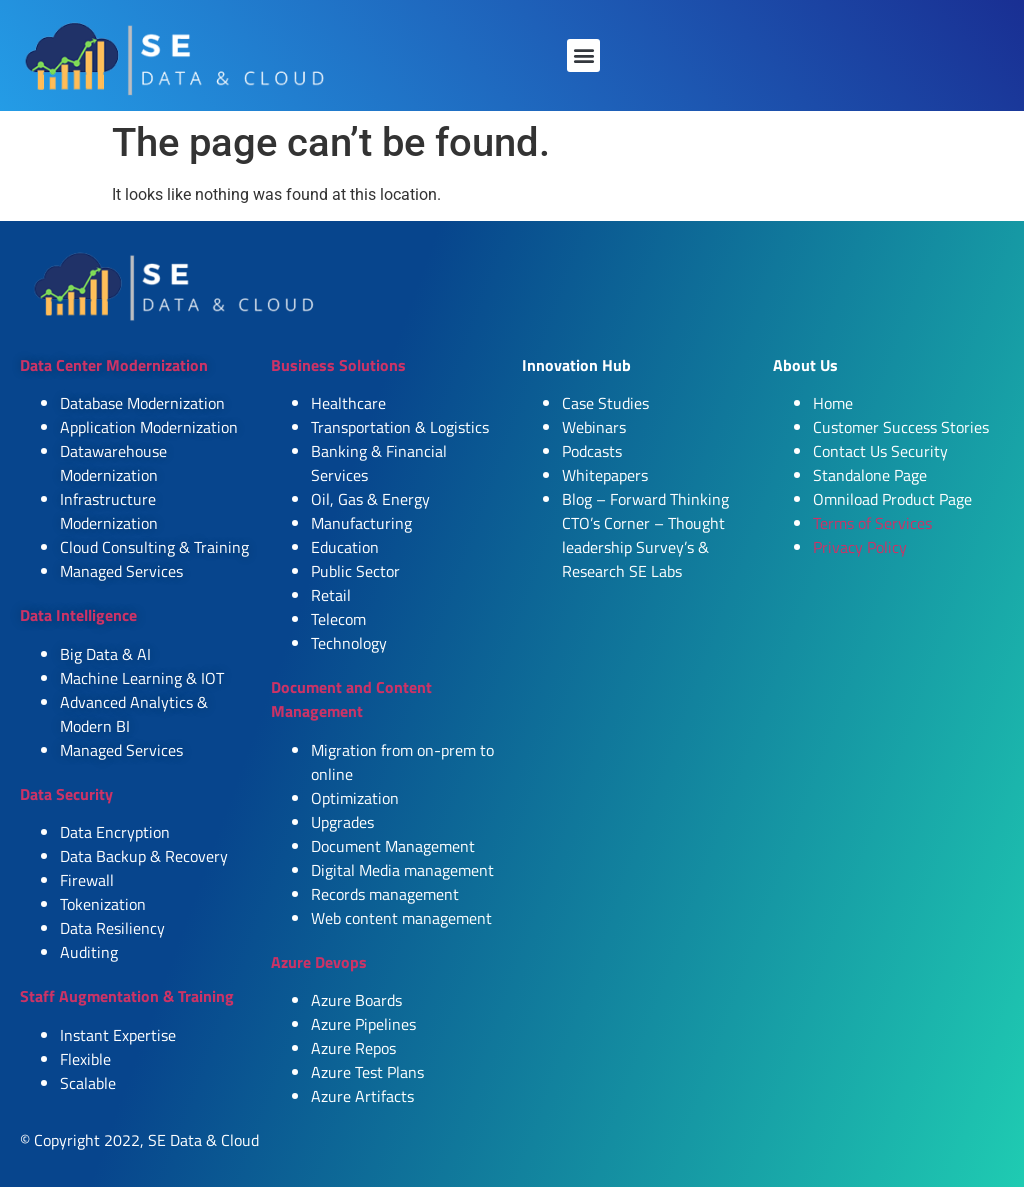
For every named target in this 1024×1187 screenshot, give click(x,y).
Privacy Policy (860, 547)
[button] (583, 55)
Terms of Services (872, 523)
